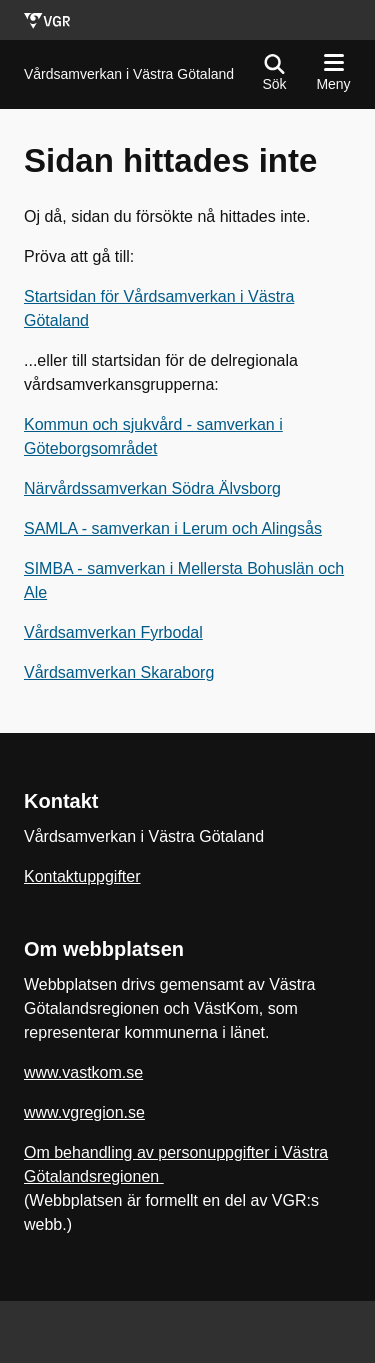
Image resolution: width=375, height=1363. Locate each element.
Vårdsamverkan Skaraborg (119, 672)
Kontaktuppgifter (82, 876)
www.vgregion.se (84, 1112)
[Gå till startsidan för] (129, 74)
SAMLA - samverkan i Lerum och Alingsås (173, 528)
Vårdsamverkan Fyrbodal (113, 632)
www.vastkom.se (83, 1072)
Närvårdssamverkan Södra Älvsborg (152, 488)
